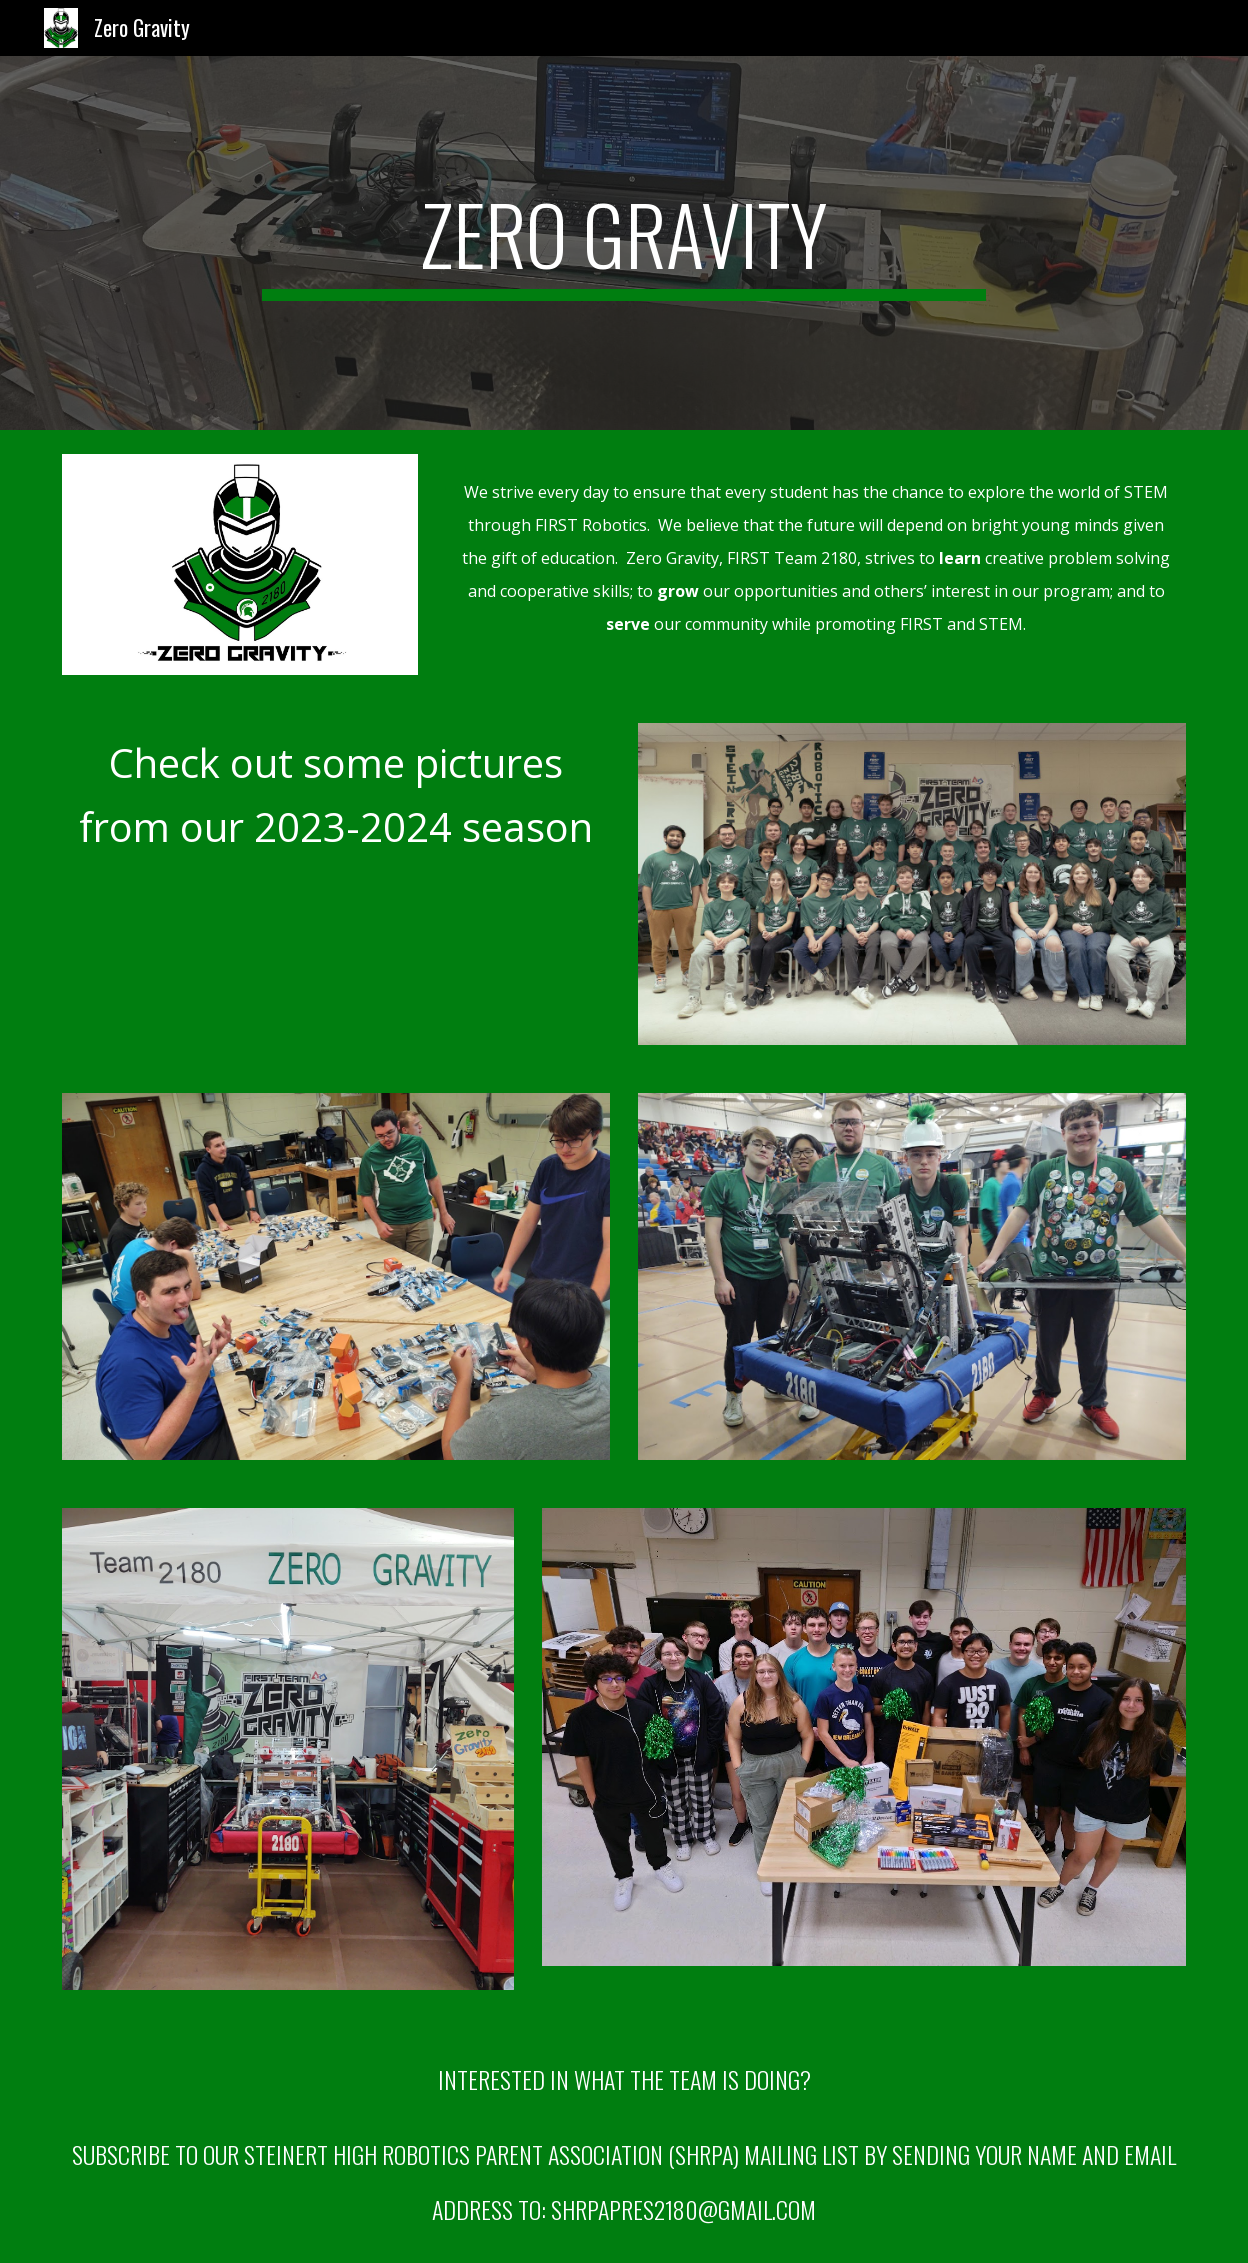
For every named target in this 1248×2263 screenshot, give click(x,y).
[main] (623, 243)
